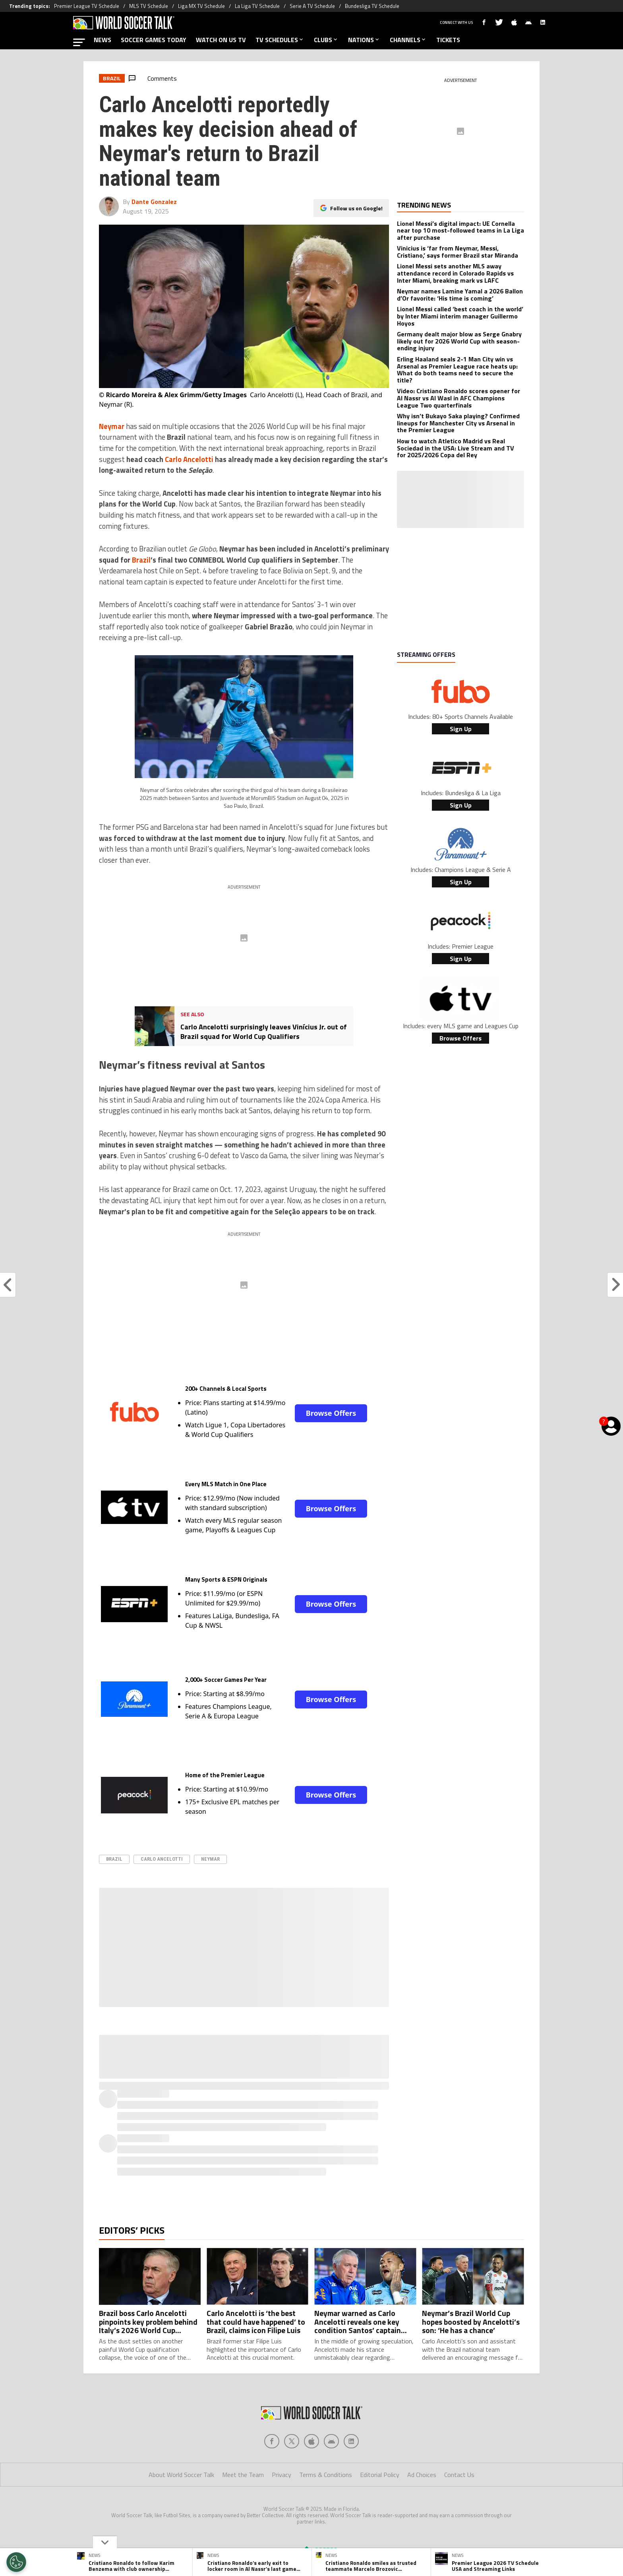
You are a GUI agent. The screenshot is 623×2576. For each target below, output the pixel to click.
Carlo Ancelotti (162, 1859)
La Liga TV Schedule (257, 6)
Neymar (210, 1859)
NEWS (102, 40)
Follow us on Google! (356, 208)
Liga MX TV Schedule (201, 6)
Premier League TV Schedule (86, 6)
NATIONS (364, 40)
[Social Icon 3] (331, 2441)
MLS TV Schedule (148, 6)
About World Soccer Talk (181, 2474)
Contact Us (459, 2474)
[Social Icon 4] (351, 2441)
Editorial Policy (379, 2474)
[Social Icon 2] (311, 2441)
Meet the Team (243, 2474)
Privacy (281, 2474)
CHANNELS (408, 40)
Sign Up (461, 729)
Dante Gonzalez (154, 201)
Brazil (114, 1859)
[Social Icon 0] (271, 2441)
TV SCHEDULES (279, 40)
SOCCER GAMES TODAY (153, 40)
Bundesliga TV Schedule (372, 6)
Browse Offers (331, 1413)
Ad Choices (421, 2474)
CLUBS (326, 40)
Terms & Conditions (325, 2474)
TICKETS (448, 40)
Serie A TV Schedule (312, 6)
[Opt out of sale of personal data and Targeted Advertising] (16, 2562)
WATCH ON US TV (221, 40)
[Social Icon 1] (291, 2441)
